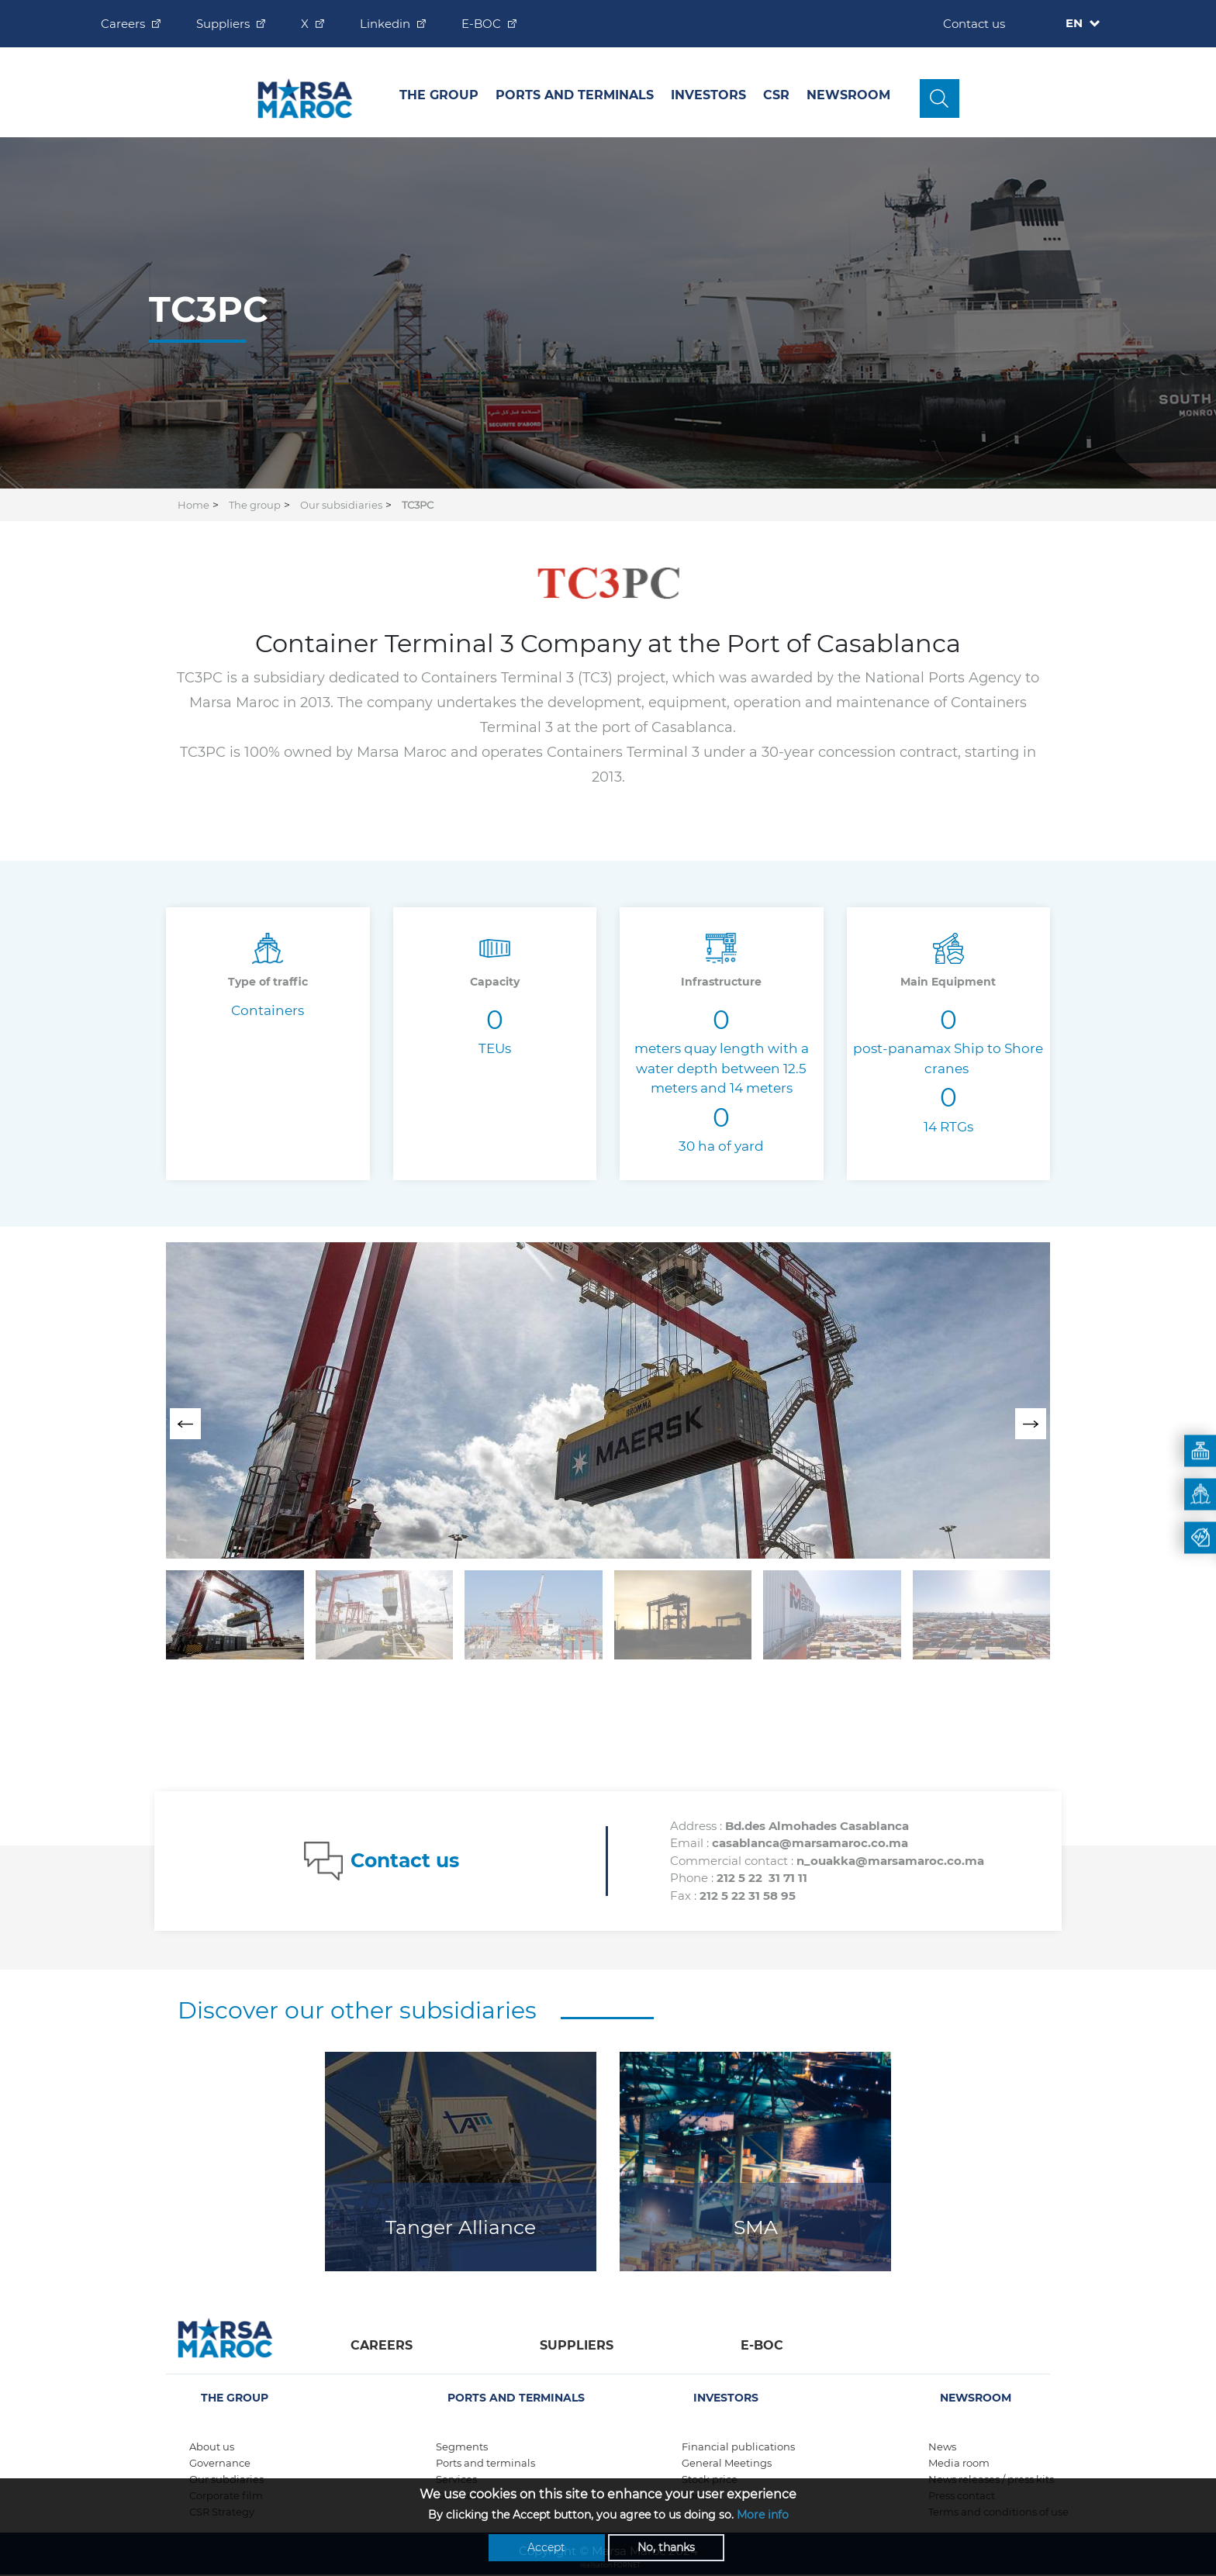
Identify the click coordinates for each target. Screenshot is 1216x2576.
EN (1076, 23)
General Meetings (727, 2463)
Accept (546, 2547)
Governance (219, 2463)
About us (211, 2446)
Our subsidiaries (341, 505)
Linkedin (385, 23)
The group (438, 95)
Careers (123, 23)
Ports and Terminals (575, 95)
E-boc (762, 2345)
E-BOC (481, 23)
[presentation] (185, 1423)
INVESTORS (708, 95)
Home (193, 505)
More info (763, 2515)
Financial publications (738, 2446)
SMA (756, 2227)
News (942, 2446)
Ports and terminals (485, 2463)
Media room (959, 2463)
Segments (462, 2446)
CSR (776, 95)
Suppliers (223, 23)
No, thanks (666, 2547)
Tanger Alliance (460, 2227)
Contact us (974, 23)
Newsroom (848, 95)
